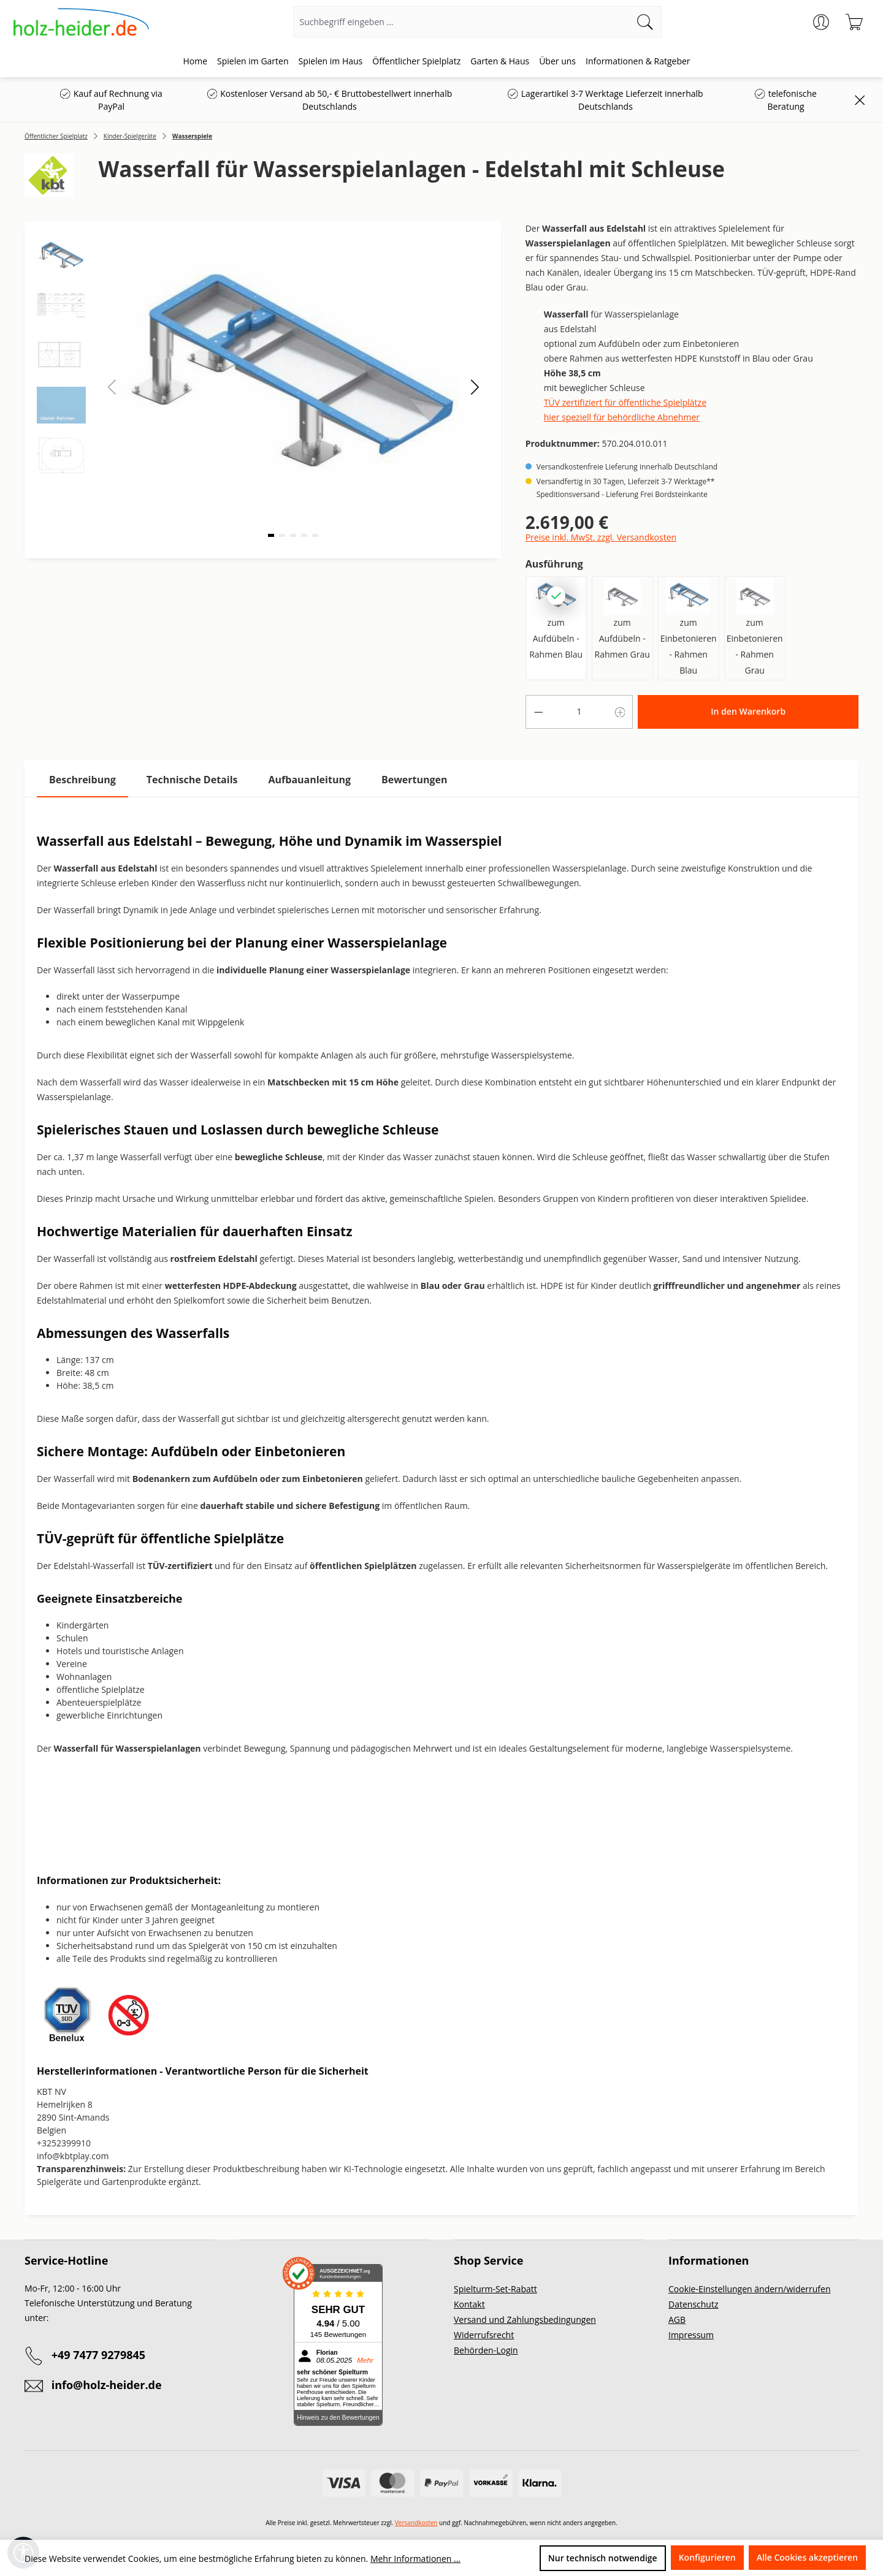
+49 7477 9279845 (98, 2354)
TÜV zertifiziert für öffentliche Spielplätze (625, 402)
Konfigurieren (707, 2557)
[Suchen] (645, 21)
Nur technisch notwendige (602, 2558)
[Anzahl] (579, 712)
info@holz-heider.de (107, 2384)
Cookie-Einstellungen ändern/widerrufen (749, 2289)
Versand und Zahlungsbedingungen (525, 2319)
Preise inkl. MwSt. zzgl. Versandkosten (601, 537)
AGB (677, 2319)
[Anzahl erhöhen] (620, 712)
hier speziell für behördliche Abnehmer (622, 417)
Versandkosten (416, 2522)
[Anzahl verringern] (538, 712)
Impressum (691, 2335)
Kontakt (469, 2304)
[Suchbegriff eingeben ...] (462, 21)
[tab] (82, 780)
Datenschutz (693, 2304)
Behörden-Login (486, 2350)
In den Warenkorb (748, 711)
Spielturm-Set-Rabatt (495, 2289)
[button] (475, 386)
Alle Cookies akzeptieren (807, 2557)
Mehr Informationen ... (415, 2558)
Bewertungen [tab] (414, 779)
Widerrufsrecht (484, 2335)
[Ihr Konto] (821, 22)
